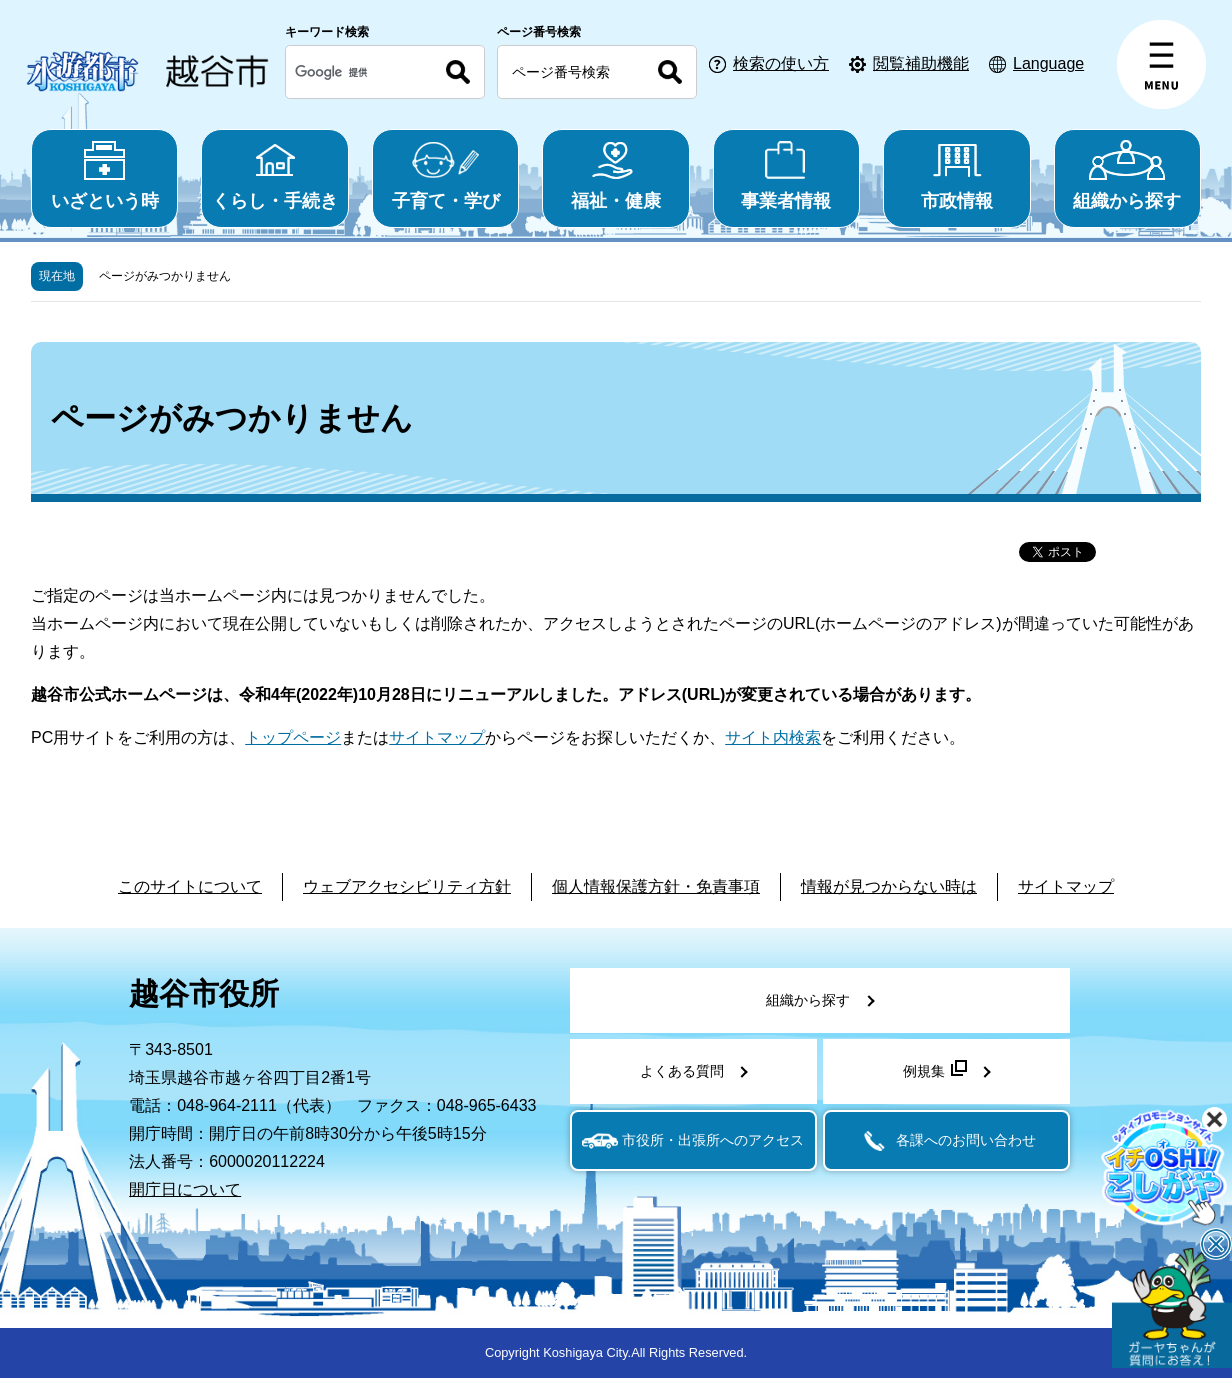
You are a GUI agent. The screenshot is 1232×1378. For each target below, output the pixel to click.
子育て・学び (445, 175)
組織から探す (1127, 175)
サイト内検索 (773, 737)
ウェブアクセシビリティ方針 (407, 886)
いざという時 (104, 175)
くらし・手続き (274, 175)
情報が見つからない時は (889, 886)
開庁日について (185, 1189)
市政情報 (956, 175)
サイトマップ (437, 737)
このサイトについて (190, 886)
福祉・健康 (615, 175)
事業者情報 (786, 175)
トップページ (293, 737)
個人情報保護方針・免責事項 (656, 886)
